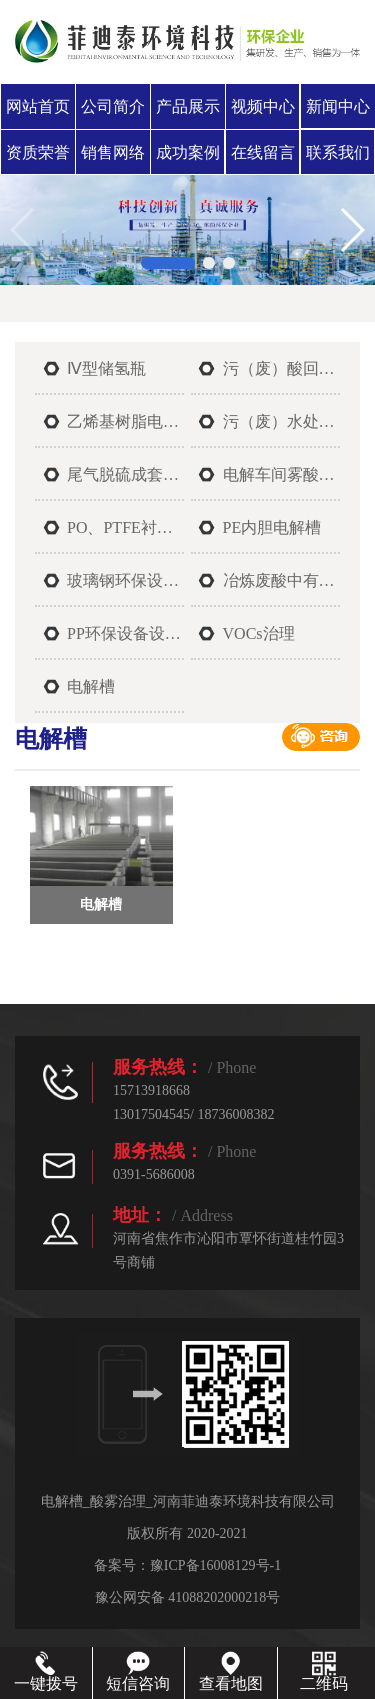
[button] (168, 263)
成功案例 (188, 152)
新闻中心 (338, 106)
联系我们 (338, 152)
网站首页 (38, 106)
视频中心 (263, 106)
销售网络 (113, 152)
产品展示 (188, 106)
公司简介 (113, 106)
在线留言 (263, 152)
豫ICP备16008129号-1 (215, 1565)
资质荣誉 (38, 152)
